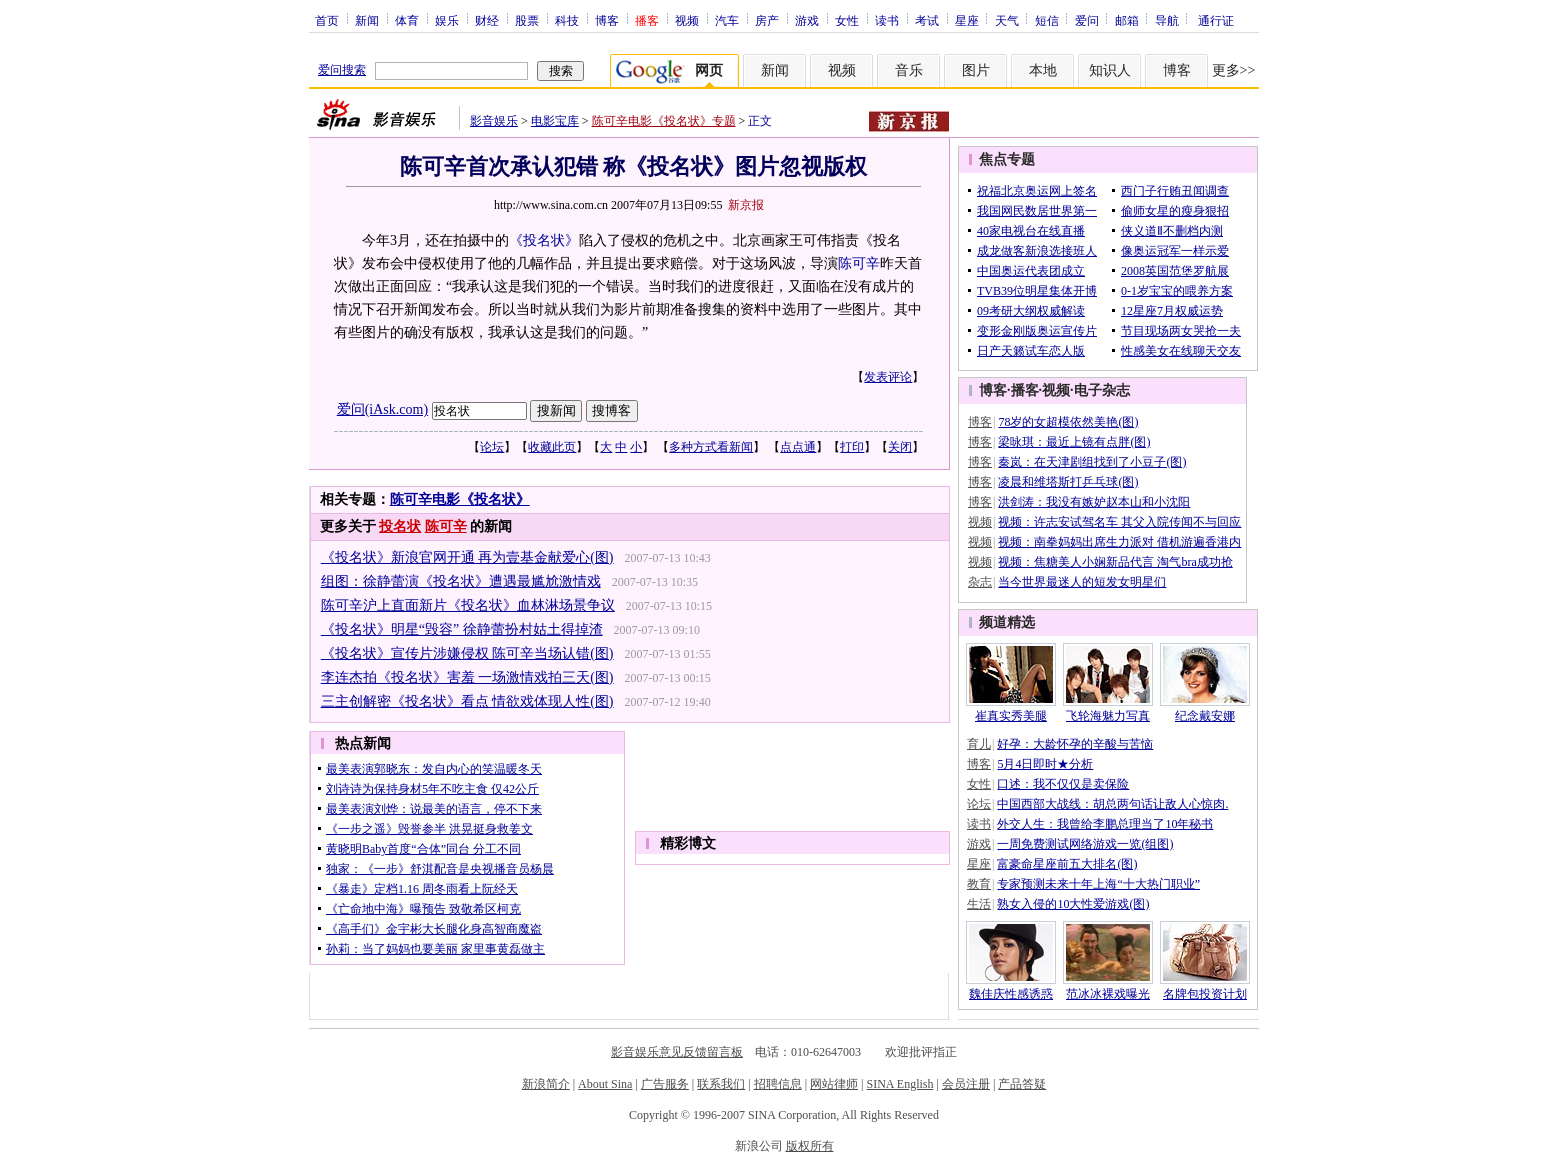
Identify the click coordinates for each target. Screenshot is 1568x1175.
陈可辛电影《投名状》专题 (664, 121)
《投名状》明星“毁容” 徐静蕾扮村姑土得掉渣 (462, 629)
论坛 (492, 447)
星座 (967, 20)
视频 (687, 20)
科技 (567, 20)
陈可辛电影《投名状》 (460, 499)
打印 (852, 447)
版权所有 (810, 1146)
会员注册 (966, 1084)
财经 (487, 20)
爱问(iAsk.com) (382, 409)
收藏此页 (552, 447)
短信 (1047, 20)
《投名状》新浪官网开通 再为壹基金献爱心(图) (467, 557)
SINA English (899, 1084)
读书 (887, 20)
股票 (527, 20)
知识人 (1110, 70)
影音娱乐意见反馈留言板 (677, 1052)
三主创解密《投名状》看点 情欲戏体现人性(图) (467, 701)
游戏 (807, 20)
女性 (847, 20)
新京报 (746, 205)
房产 (767, 20)
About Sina (605, 1084)
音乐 (909, 70)
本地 (1043, 70)
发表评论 (888, 377)
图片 (976, 70)
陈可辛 (859, 263)
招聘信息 (778, 1084)
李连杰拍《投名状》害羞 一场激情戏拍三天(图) (467, 677)
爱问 (1087, 20)
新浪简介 (546, 1084)
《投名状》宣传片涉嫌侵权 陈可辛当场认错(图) (467, 653)
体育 (407, 20)
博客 (607, 20)
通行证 (1216, 20)
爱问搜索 (342, 70)
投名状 (400, 526)
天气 (1007, 20)
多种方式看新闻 (711, 447)
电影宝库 (555, 121)
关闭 (900, 447)
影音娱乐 (494, 121)
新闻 (367, 20)
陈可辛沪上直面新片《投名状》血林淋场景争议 (468, 605)
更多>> (1234, 70)
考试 (927, 20)
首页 (327, 20)
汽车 (727, 20)
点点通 (798, 447)
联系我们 (721, 1084)
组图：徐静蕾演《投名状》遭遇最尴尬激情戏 (461, 581)
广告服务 (665, 1084)
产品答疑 (1022, 1084)
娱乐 (447, 20)
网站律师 (834, 1084)
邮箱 (1127, 20)
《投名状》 (544, 240)
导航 (1167, 20)
